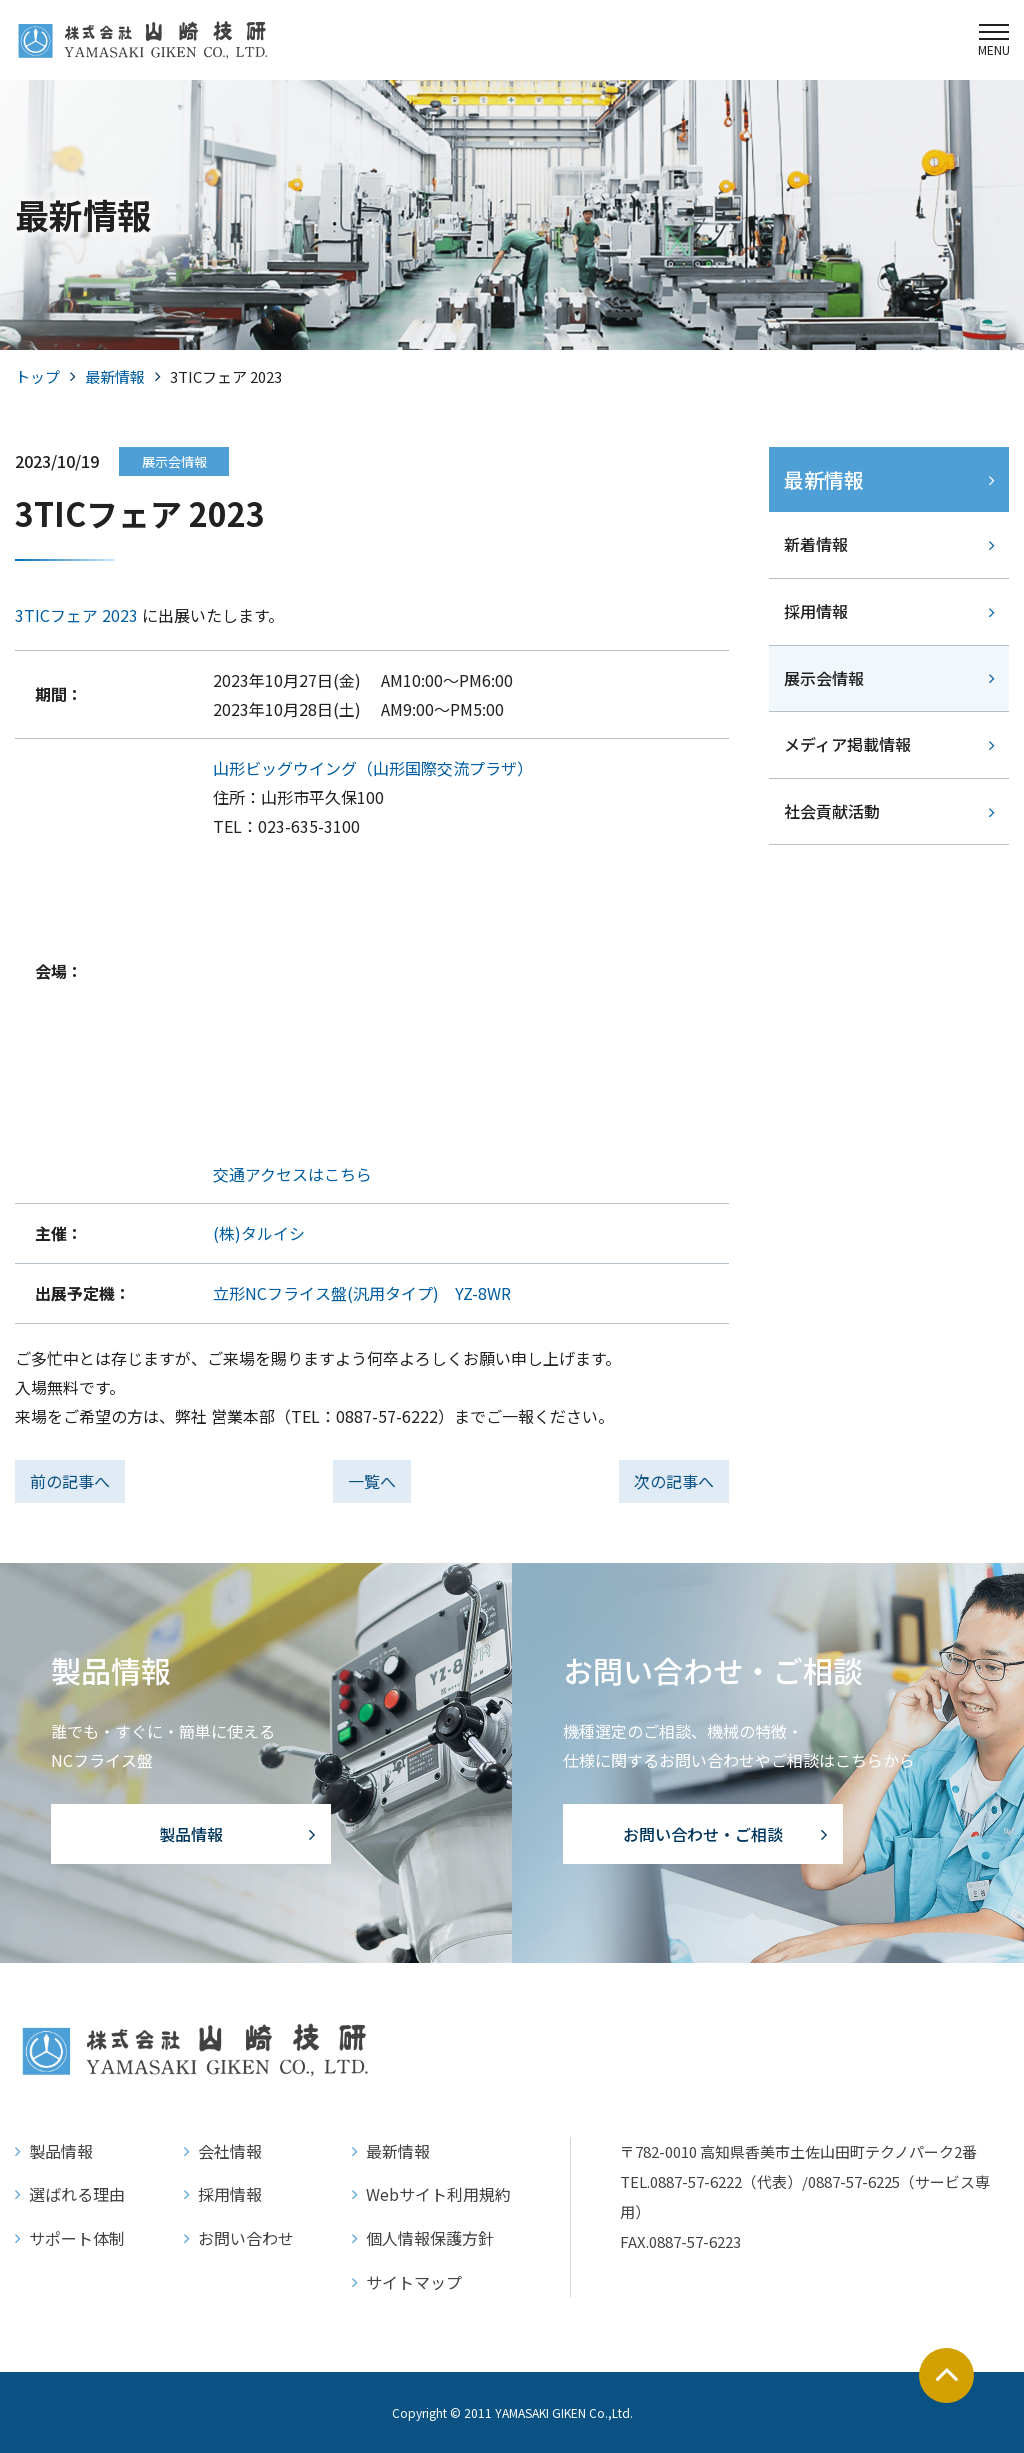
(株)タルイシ (259, 1233)
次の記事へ (674, 1481)
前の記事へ (70, 1481)
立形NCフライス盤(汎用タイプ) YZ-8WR (362, 1293)
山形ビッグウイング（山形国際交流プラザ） (373, 768)
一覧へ (372, 1481)
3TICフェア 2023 (76, 615)
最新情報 (115, 376)
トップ (37, 376)
